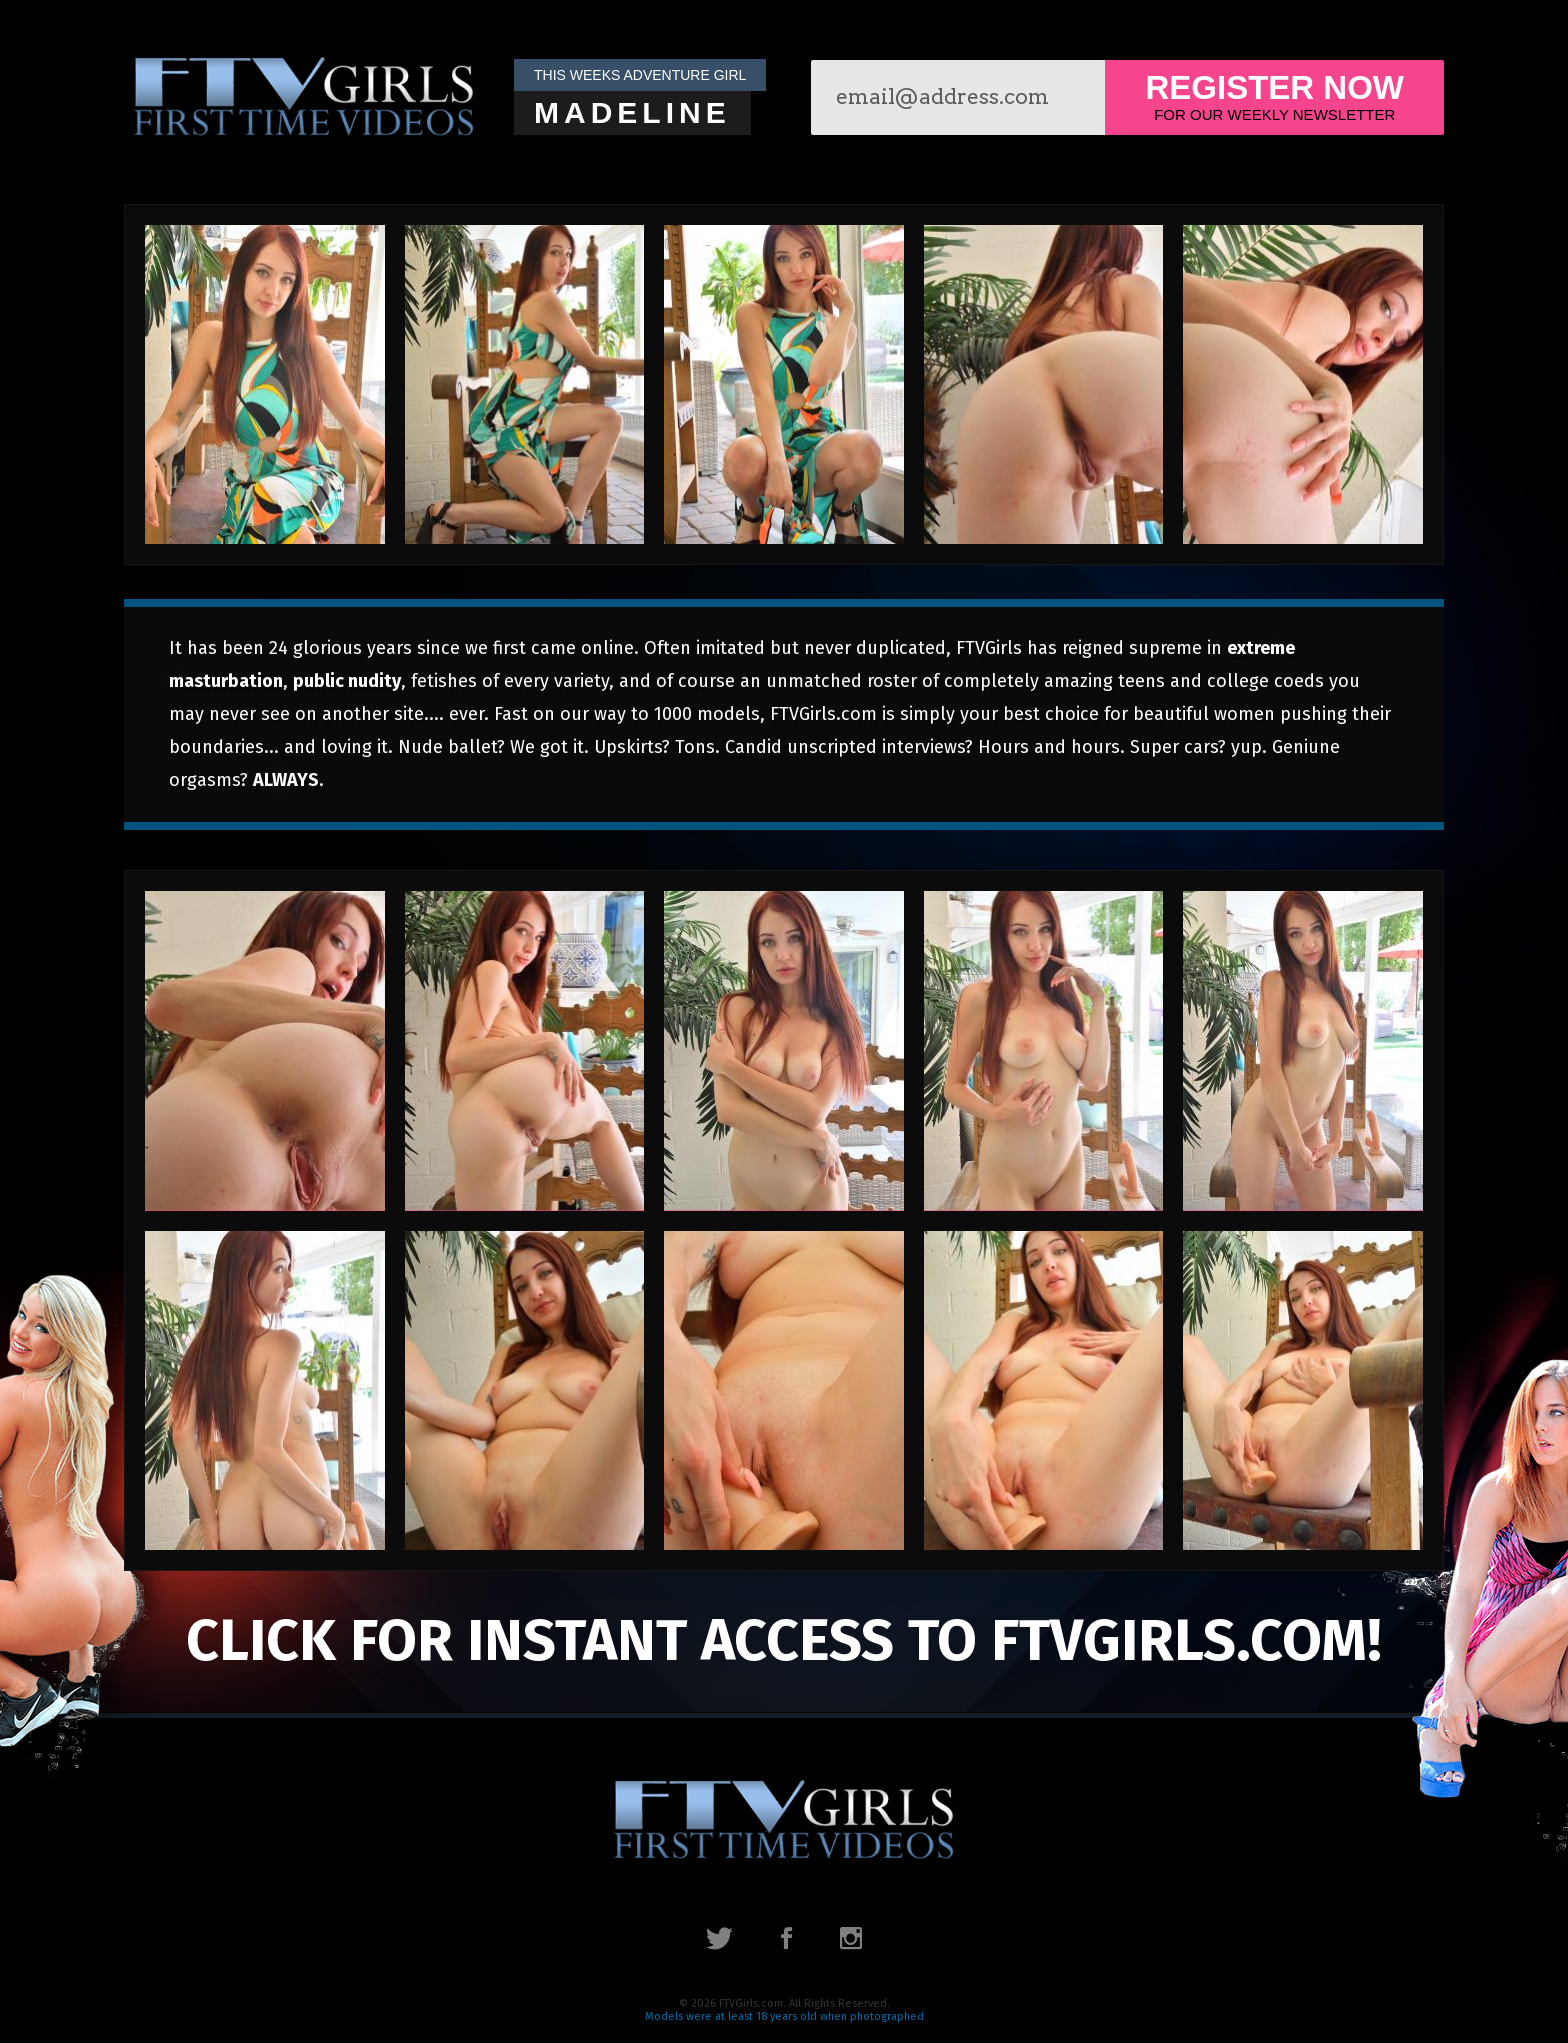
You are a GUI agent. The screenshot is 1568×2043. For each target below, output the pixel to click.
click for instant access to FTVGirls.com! (784, 1640)
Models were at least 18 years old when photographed (784, 2016)
